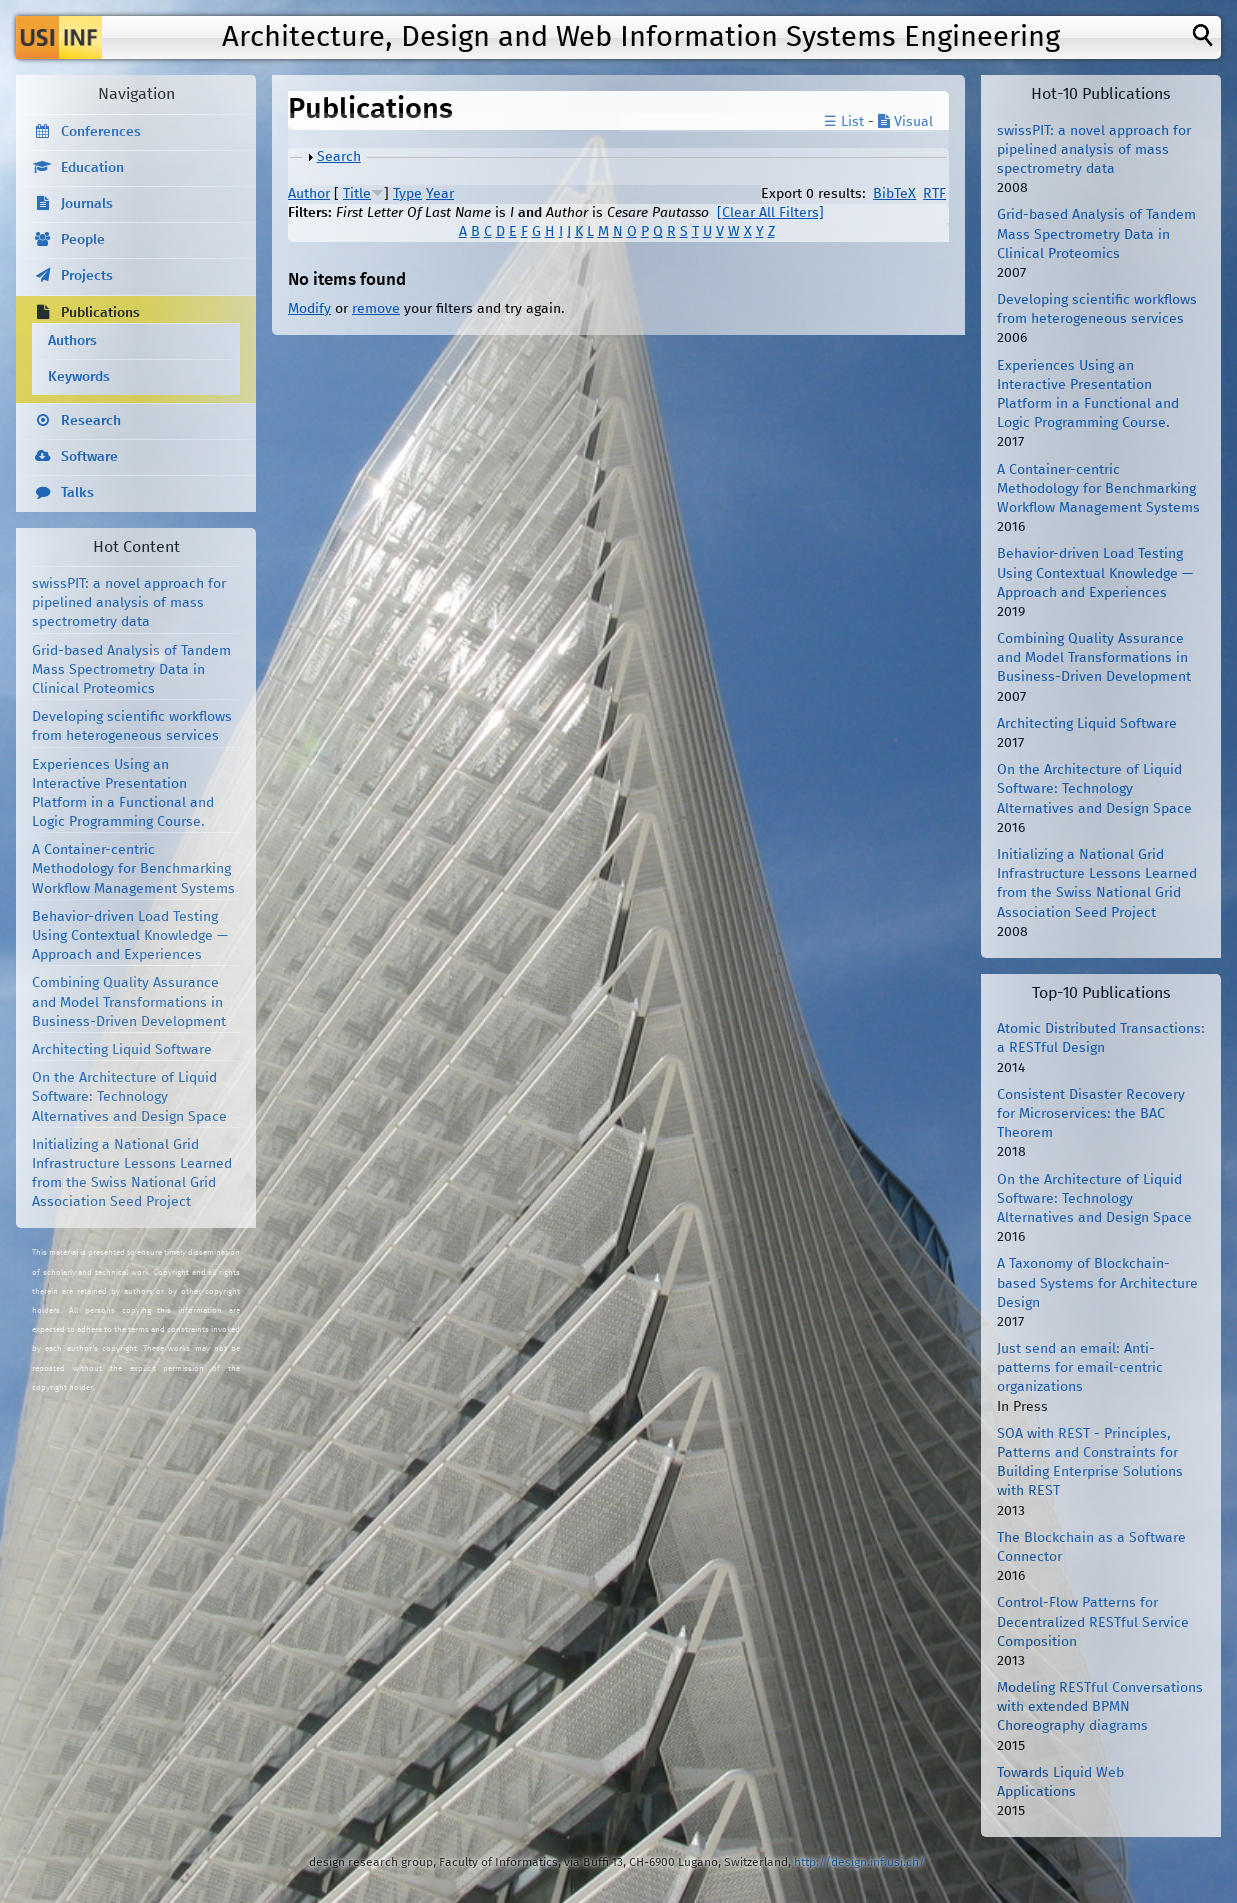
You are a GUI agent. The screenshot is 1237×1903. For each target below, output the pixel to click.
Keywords (79, 377)
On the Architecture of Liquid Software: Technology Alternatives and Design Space (129, 1097)
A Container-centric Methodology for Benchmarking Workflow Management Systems (133, 869)
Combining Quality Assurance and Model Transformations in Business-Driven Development (129, 1002)
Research (91, 421)
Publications (100, 313)
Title (357, 194)
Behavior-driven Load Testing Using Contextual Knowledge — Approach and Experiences (130, 936)
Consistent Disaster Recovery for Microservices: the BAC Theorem (1091, 1114)
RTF (934, 194)
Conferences (101, 132)
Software (89, 457)
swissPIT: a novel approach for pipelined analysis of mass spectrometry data (129, 603)
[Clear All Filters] (770, 213)
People (83, 240)
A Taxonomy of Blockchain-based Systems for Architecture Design (1097, 1283)
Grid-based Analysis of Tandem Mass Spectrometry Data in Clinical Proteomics (131, 670)
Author (309, 194)
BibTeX (894, 194)
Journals (87, 204)
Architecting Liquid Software (122, 1050)
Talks (77, 493)
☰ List (844, 122)
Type (407, 194)
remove (376, 309)
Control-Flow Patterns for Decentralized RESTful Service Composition (1093, 1622)
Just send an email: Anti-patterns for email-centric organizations (1080, 1368)
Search (339, 157)
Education (92, 168)
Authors (72, 341)
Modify (309, 309)
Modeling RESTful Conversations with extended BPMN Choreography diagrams (1100, 1707)
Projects (87, 276)
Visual (905, 122)
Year (440, 194)
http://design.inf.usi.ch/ (859, 1862)
